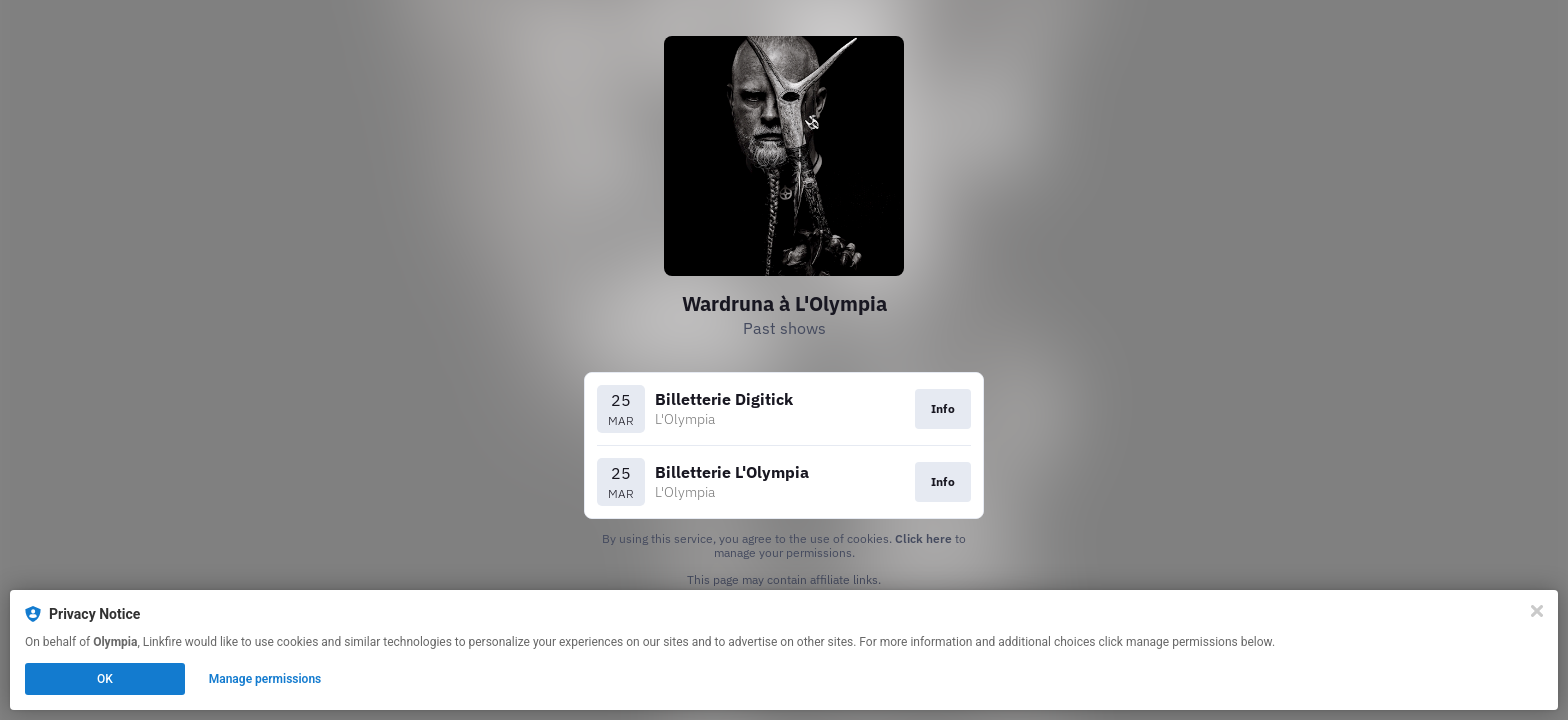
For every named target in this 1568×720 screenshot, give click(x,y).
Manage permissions (265, 679)
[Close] (1537, 611)
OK (105, 679)
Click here (923, 538)
